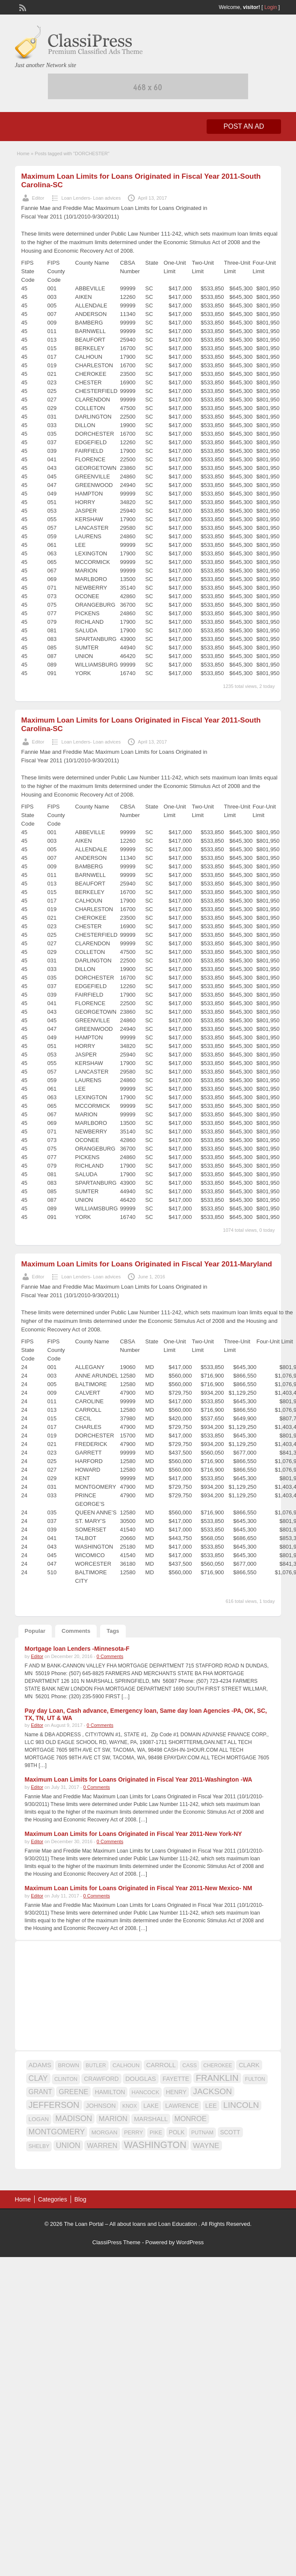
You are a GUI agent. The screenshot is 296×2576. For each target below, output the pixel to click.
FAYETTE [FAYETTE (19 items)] (176, 2078)
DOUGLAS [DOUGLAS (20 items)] (140, 2078)
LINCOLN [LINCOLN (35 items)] (241, 2105)
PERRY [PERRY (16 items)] (133, 2132)
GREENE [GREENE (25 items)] (73, 2091)
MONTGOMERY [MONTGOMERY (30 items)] (57, 2131)
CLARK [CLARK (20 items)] (249, 2065)
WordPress (190, 2242)
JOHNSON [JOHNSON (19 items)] (101, 2105)
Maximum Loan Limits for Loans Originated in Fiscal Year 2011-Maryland (146, 1264)
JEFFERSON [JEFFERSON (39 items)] (54, 2105)
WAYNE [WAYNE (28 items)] (206, 2145)
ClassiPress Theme (116, 2242)
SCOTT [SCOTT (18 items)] (230, 2132)
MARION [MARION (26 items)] (113, 2119)
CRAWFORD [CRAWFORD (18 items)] (101, 2078)
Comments (76, 1631)
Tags (113, 1631)
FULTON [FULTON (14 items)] (255, 2079)
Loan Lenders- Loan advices (91, 198)
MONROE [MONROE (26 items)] (191, 2119)
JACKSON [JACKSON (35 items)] (212, 2091)
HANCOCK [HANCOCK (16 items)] (146, 2092)
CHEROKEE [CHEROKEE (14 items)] (217, 2065)
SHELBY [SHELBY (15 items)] (39, 2146)
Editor (38, 198)
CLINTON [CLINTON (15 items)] (65, 2079)
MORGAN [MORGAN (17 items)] (105, 2132)
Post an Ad (244, 126)
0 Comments (110, 1656)
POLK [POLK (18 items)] (177, 2132)
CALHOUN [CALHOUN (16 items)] (125, 2065)
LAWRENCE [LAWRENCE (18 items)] (181, 2105)
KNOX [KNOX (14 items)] (129, 2106)
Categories (52, 2199)
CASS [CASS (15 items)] (189, 2065)
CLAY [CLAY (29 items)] (38, 2078)
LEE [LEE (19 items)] (211, 2105)
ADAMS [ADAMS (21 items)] (40, 2064)
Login (270, 7)
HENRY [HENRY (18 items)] (176, 2092)
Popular (35, 1631)
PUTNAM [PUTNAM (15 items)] (202, 2133)
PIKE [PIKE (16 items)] (156, 2132)
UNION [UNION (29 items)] (68, 2145)
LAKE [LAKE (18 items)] (151, 2105)
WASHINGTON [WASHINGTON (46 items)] (155, 2145)
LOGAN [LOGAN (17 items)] (39, 2119)
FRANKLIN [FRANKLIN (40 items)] (217, 2078)
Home (23, 153)
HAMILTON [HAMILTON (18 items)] (110, 2092)
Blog (80, 2199)
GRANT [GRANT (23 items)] (40, 2091)
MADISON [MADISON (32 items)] (73, 2118)
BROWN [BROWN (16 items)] (68, 2065)
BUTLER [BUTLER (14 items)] (96, 2065)
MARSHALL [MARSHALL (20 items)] (151, 2119)
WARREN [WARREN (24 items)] (102, 2145)
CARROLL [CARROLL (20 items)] (161, 2065)
